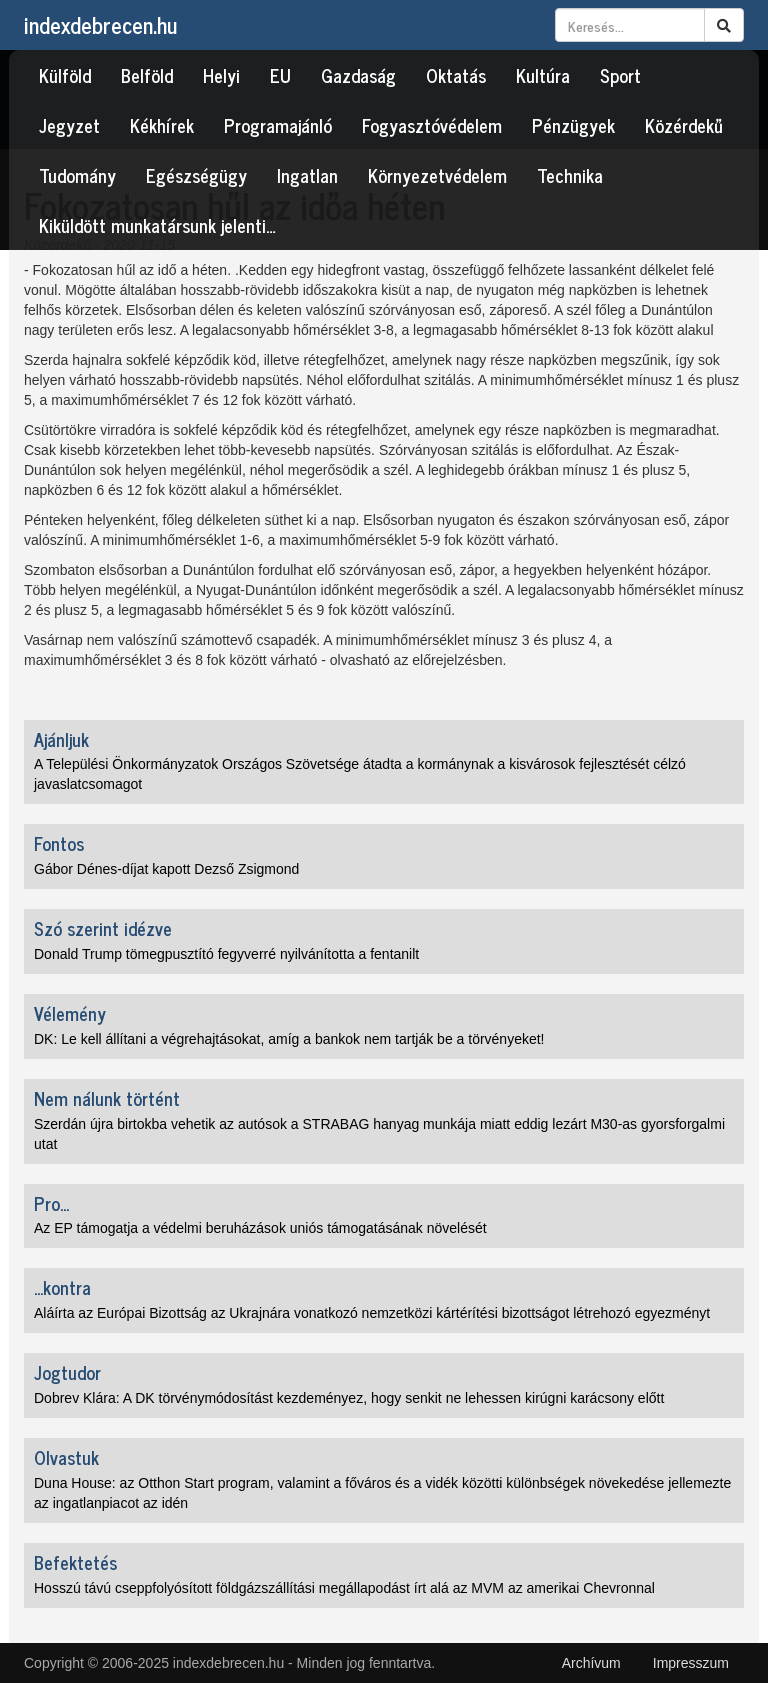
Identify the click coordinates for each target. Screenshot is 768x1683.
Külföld (65, 75)
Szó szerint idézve (103, 928)
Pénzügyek (573, 125)
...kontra (62, 1287)
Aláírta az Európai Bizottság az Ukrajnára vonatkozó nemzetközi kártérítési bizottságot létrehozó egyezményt (372, 1313)
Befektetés (75, 1562)
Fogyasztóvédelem (432, 125)
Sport (620, 75)
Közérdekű (684, 125)
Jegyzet (69, 125)
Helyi (221, 75)
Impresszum (691, 1663)
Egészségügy (196, 175)
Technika (570, 175)
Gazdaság (358, 75)
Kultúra (543, 75)
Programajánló (278, 125)
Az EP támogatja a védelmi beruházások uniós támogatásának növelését (260, 1228)
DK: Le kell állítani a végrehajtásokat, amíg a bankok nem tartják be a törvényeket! (289, 1039)
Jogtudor (67, 1372)
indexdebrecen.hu (100, 24)
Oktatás (456, 75)
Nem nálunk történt (107, 1098)
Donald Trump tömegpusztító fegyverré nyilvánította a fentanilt (226, 954)
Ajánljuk (61, 739)
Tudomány (77, 175)
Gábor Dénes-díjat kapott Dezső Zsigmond (166, 869)
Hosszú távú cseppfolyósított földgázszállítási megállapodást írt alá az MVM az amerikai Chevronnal (344, 1588)
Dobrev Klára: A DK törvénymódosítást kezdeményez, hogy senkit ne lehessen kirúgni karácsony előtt (349, 1398)
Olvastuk (66, 1457)
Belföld (147, 75)
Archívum (591, 1663)
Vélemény (70, 1013)
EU (280, 75)
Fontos (59, 843)
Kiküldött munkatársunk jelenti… (157, 225)
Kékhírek (162, 125)
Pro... (51, 1203)
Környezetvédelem (437, 175)
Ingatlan (307, 175)
